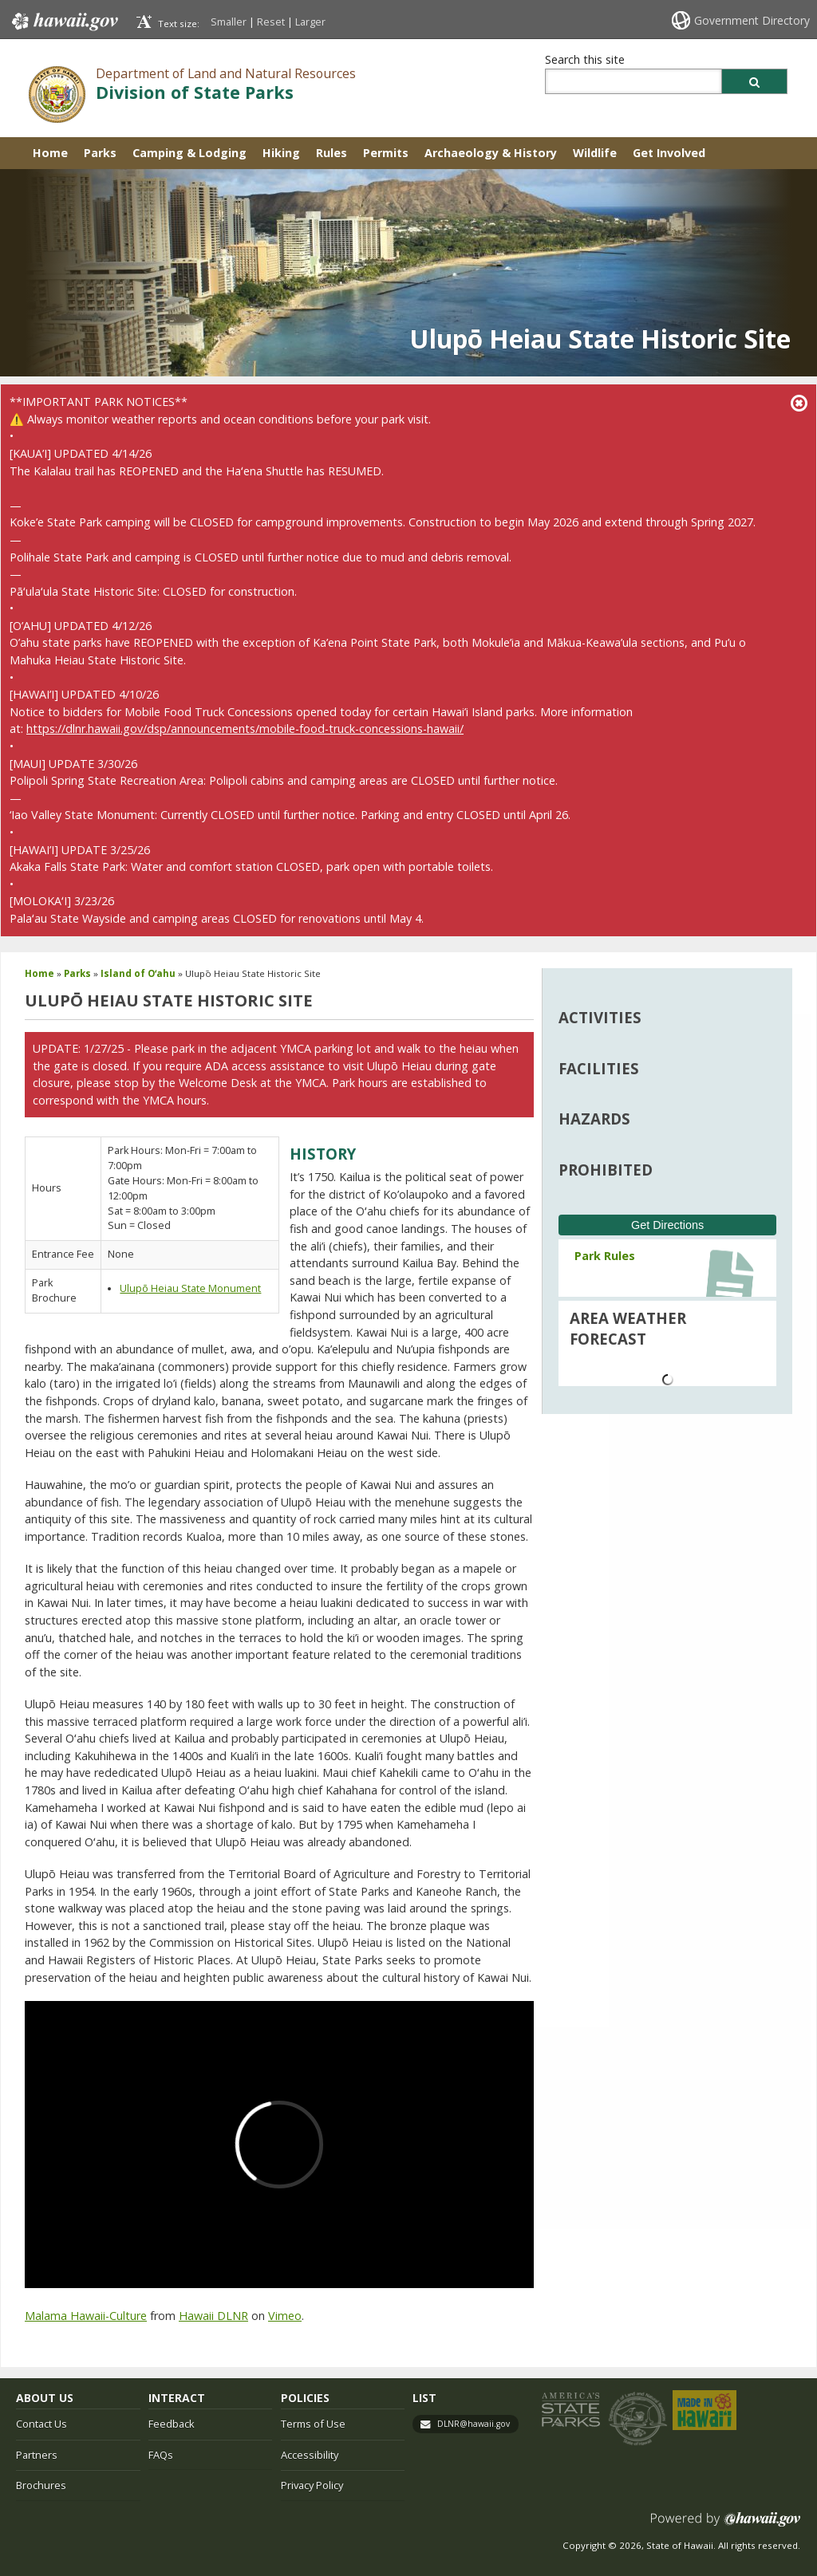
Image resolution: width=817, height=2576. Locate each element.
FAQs (160, 2455)
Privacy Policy (312, 2485)
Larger (310, 21)
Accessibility (309, 2455)
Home (50, 152)
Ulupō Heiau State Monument (190, 1288)
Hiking (281, 152)
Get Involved (669, 152)
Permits (385, 152)
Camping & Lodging (189, 152)
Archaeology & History (490, 152)
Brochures (41, 2485)
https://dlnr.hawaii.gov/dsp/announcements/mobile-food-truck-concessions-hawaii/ (245, 728)
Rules (331, 152)
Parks (100, 152)
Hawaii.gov (63, 21)
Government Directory (752, 20)
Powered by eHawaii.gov (725, 2525)
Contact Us (41, 2423)
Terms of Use (313, 2423)
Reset (271, 21)
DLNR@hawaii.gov (473, 2423)
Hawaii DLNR (213, 2315)
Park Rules (604, 1255)
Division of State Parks (195, 92)
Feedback (171, 2423)
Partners (36, 2455)
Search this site (585, 59)
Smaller (229, 21)
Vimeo (285, 2315)
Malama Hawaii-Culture (86, 2315)
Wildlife (595, 152)
